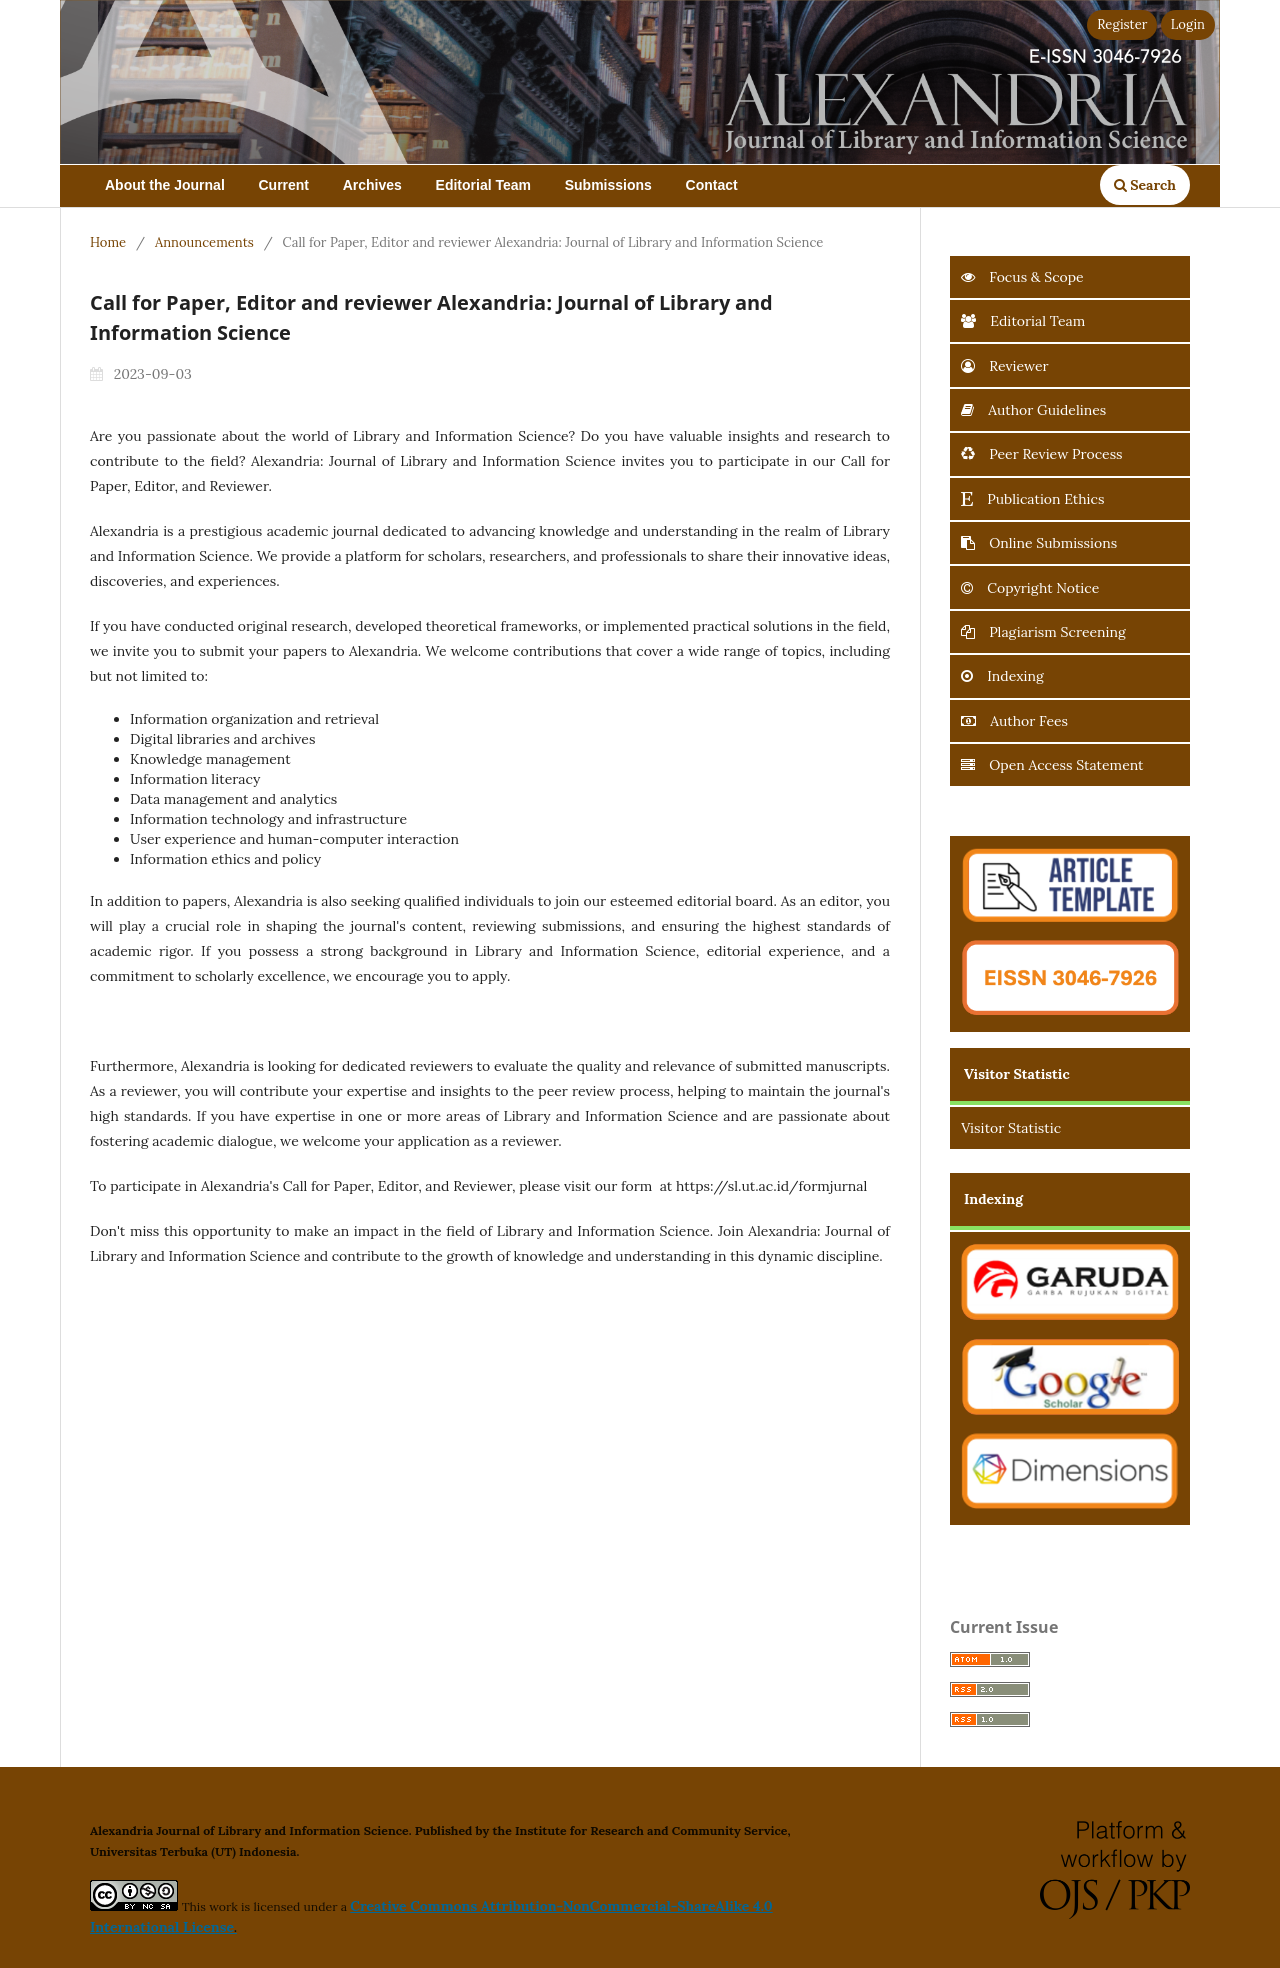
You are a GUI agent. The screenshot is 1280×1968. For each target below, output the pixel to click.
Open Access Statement (1052, 765)
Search (1145, 185)
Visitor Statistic (1011, 1128)
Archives (372, 185)
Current (283, 185)
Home (108, 242)
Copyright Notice (1030, 588)
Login (1188, 24)
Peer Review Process (1041, 454)
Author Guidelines (1033, 410)
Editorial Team (483, 185)
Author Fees (1014, 721)
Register (1122, 24)
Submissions (608, 185)
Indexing (1002, 676)
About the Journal (165, 185)
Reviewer (1004, 366)
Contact (712, 185)
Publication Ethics (1032, 499)
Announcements (204, 242)
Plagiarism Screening (1043, 632)
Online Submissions (1039, 543)
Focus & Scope (1022, 277)
